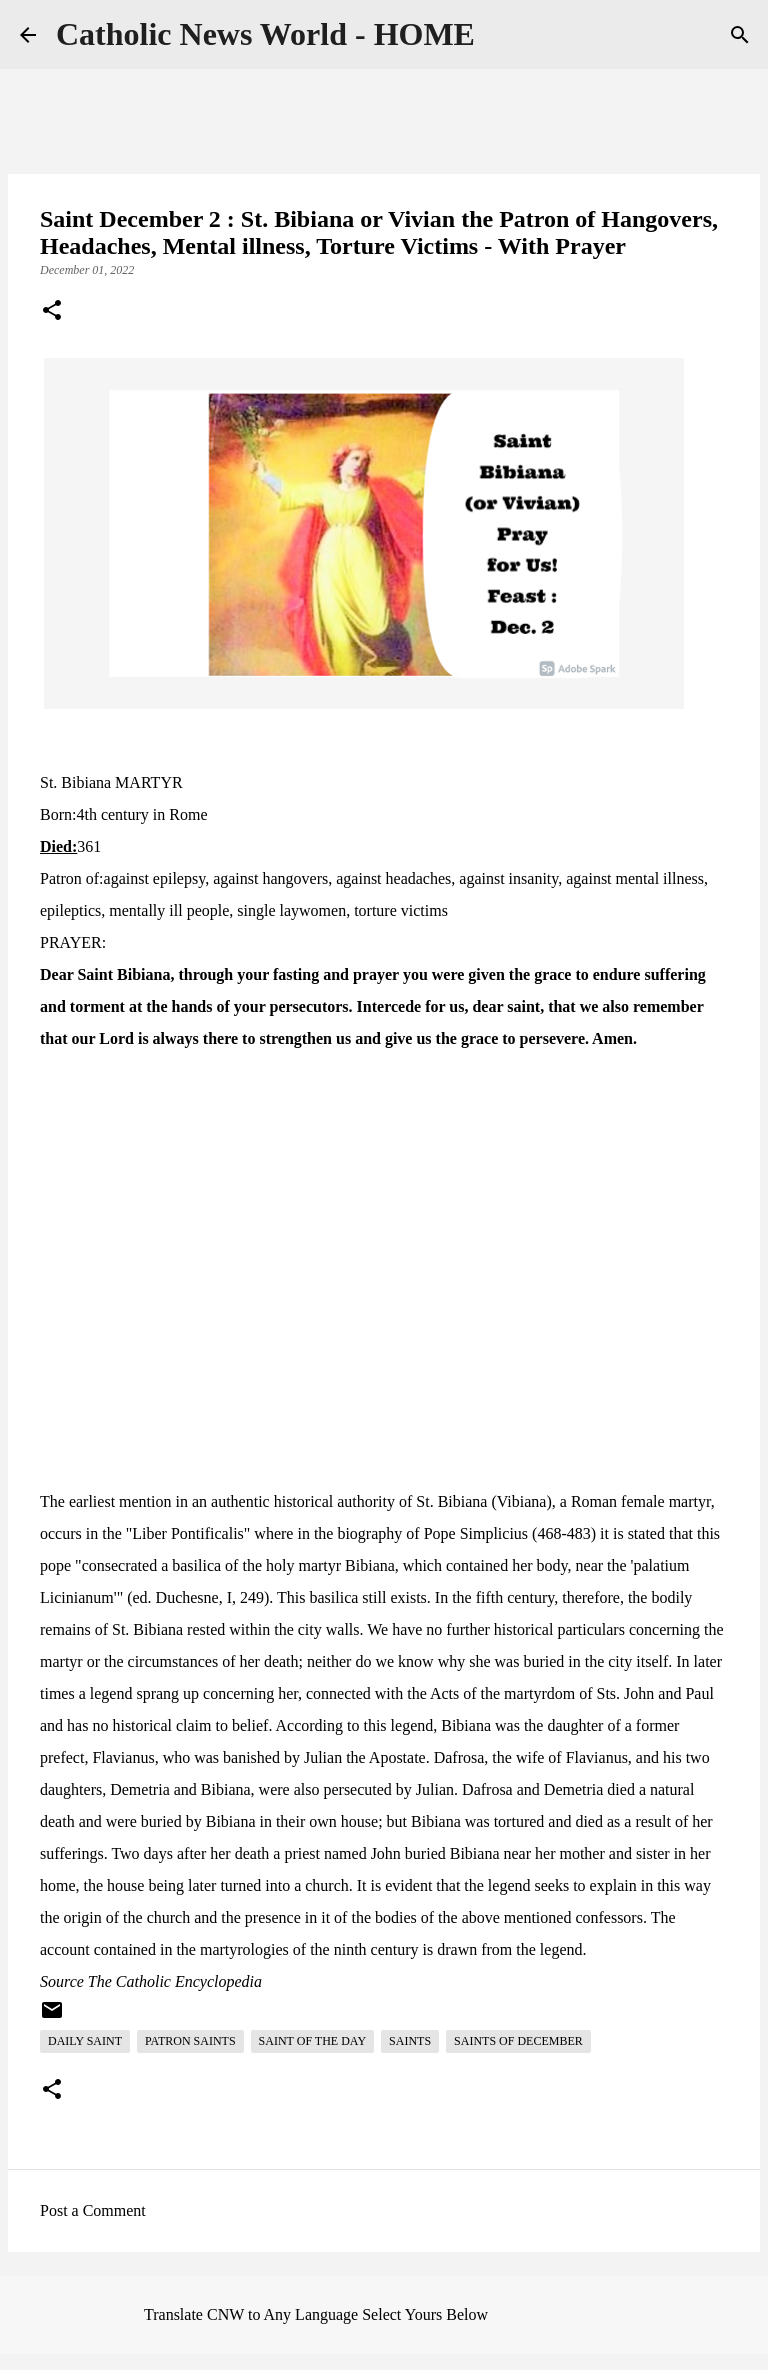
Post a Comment (93, 2210)
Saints (410, 2041)
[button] (52, 312)
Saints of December (518, 2041)
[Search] (740, 35)
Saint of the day (312, 2041)
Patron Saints (190, 2041)
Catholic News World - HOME (265, 34)
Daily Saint (85, 2041)
